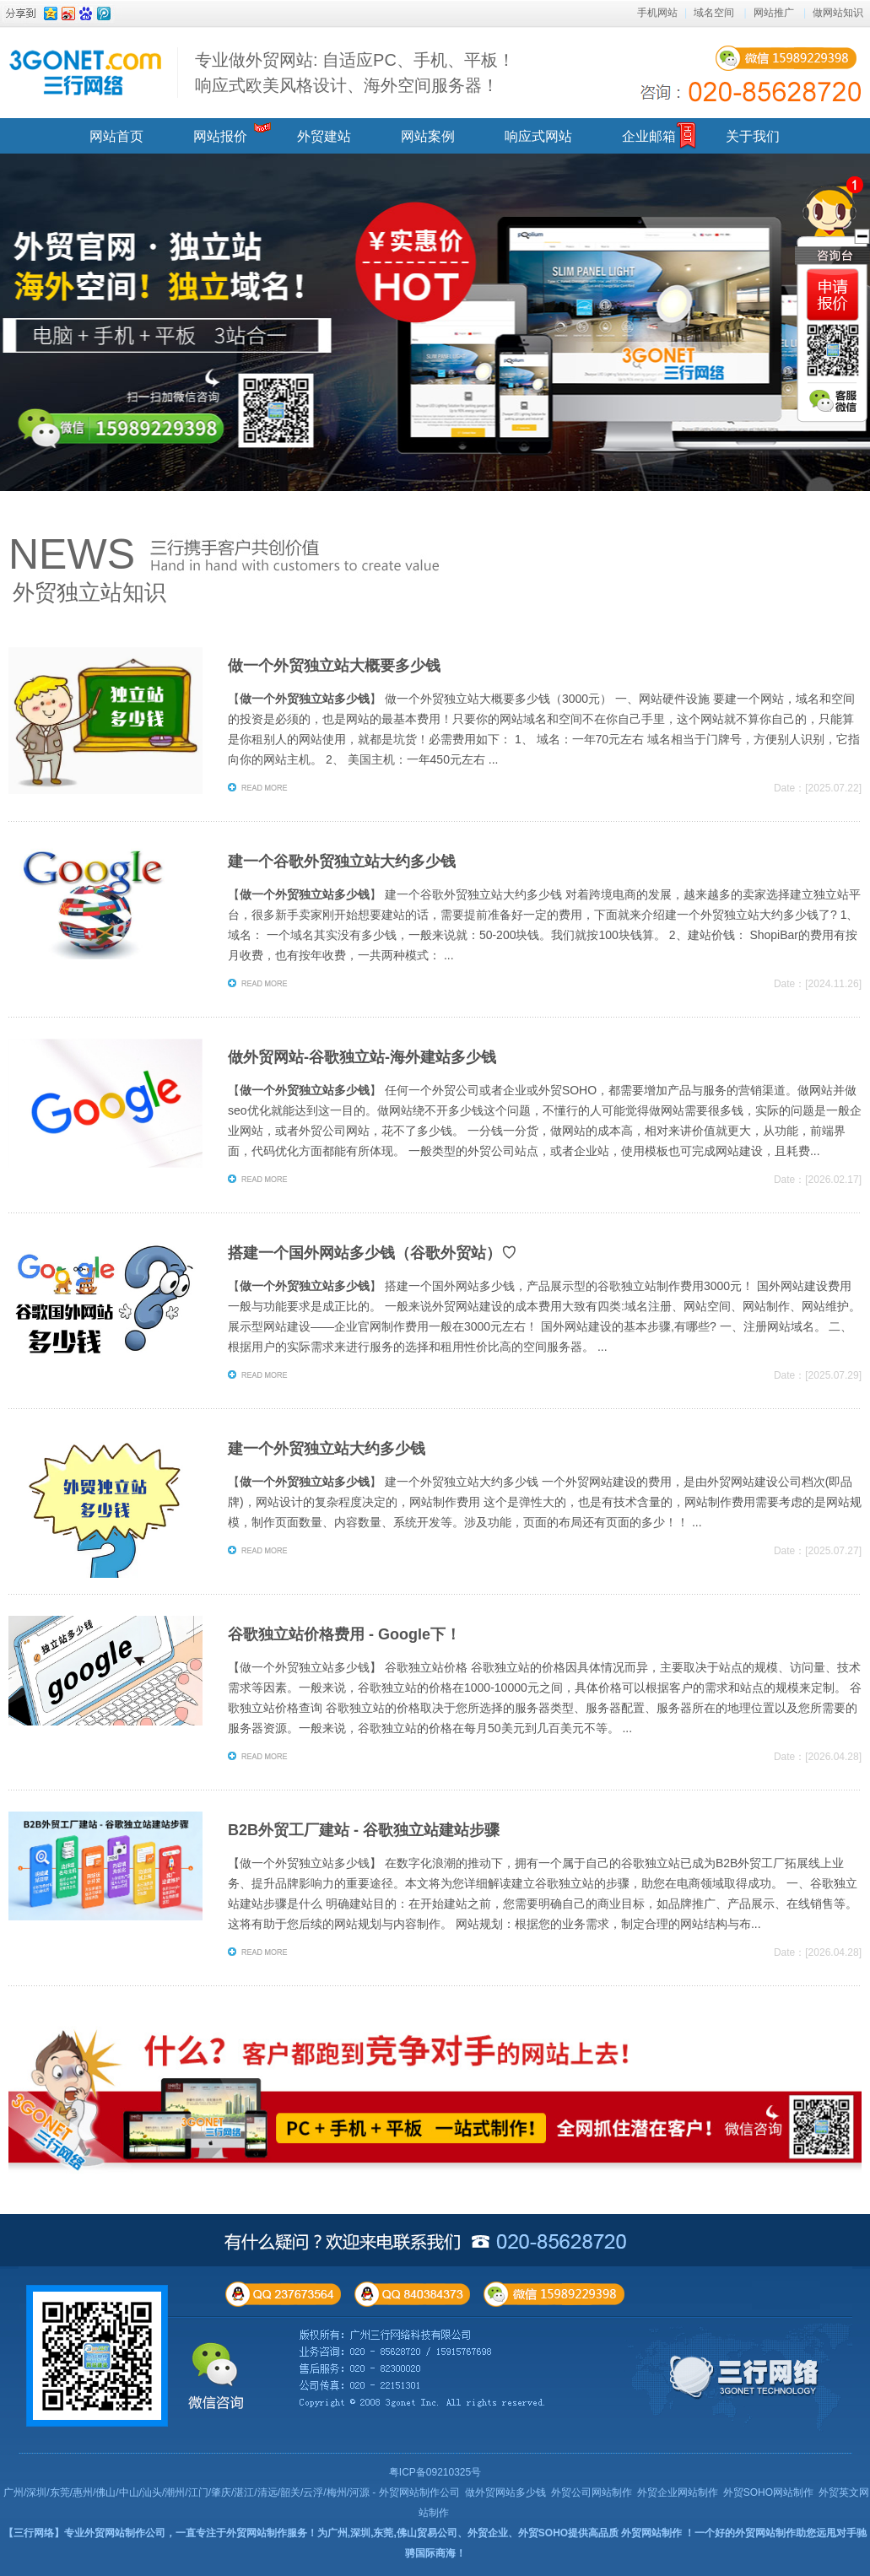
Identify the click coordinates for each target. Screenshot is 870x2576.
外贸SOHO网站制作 (768, 2492)
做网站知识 (838, 13)
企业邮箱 (649, 136)
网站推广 (774, 13)
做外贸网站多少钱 (505, 2492)
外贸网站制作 (651, 2533)
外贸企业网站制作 (677, 2492)
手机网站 (657, 13)
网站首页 (116, 136)
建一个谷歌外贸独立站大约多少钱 (342, 861)
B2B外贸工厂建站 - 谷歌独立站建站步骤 (364, 1830)
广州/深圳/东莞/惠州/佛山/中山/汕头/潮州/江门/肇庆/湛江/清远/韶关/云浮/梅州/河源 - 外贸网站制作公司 (231, 2492)
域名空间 (714, 13)
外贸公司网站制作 (591, 2492)
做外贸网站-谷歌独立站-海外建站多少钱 (362, 1057)
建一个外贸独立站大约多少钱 (326, 1448)
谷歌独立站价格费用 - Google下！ (344, 1634)
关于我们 (753, 136)
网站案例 (428, 136)
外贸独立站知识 (89, 592)
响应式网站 (538, 136)
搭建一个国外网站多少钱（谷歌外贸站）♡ (372, 1253)
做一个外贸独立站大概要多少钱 (334, 665)
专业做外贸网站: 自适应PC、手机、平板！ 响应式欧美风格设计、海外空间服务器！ (355, 73)
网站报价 (220, 136)
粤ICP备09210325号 (435, 2472)
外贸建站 (324, 136)
